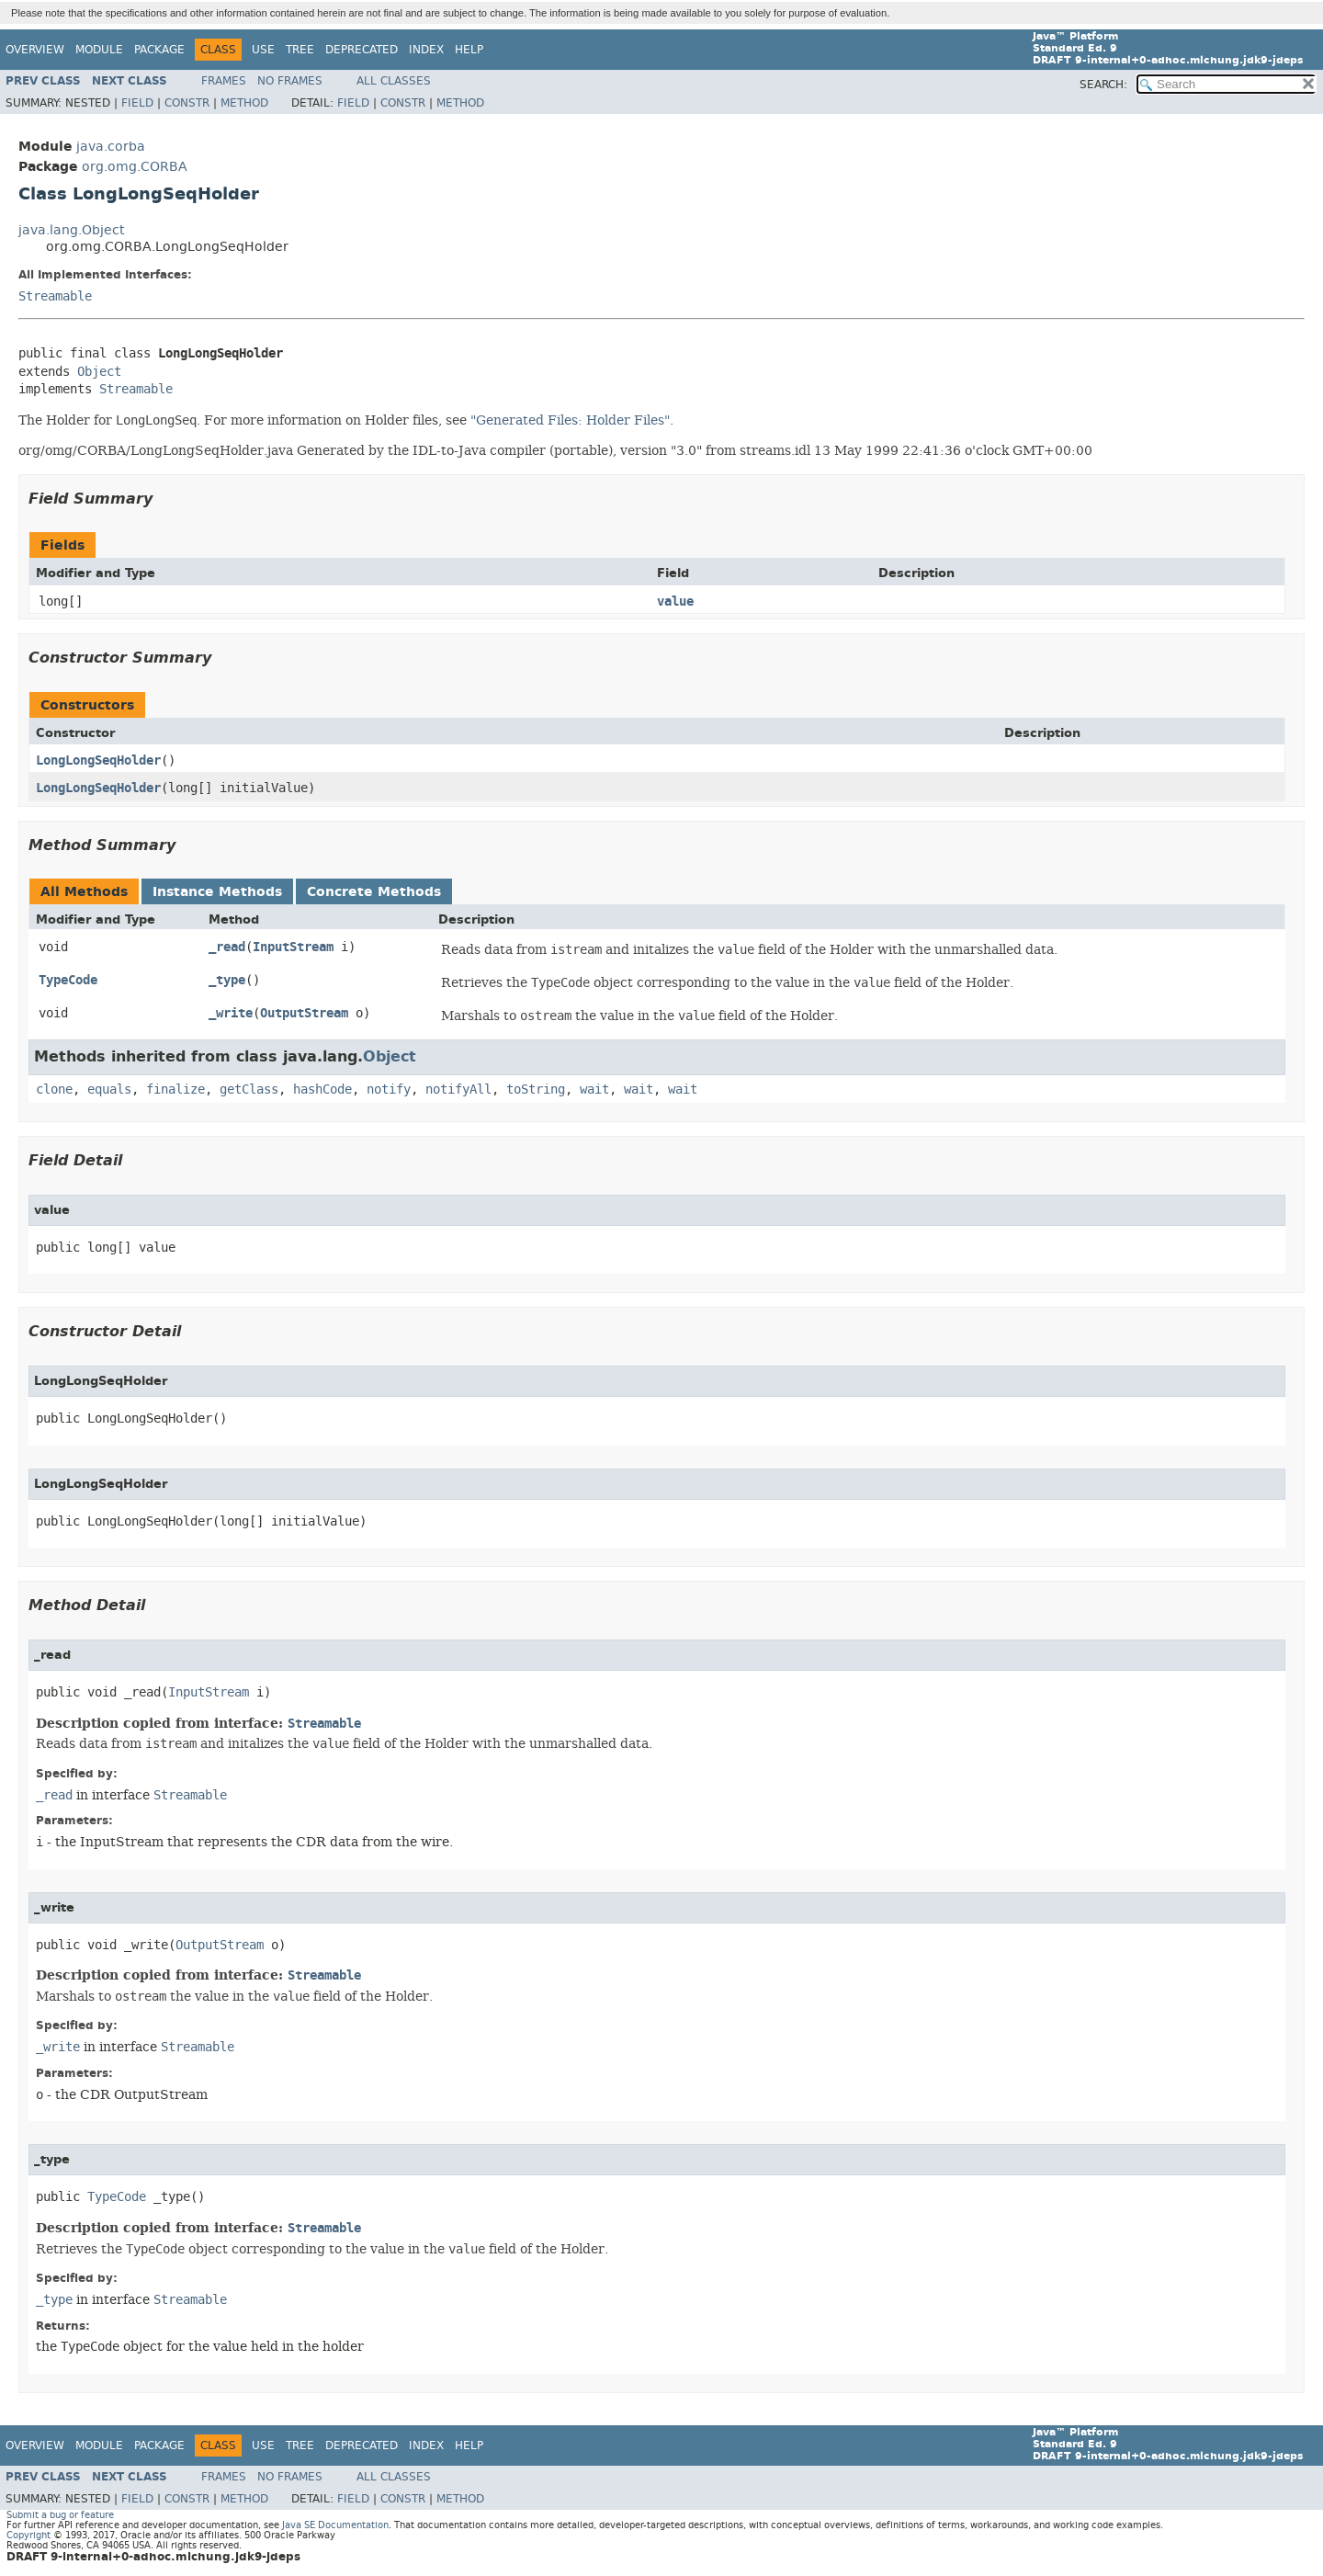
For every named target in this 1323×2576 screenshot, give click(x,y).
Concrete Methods (374, 892)
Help (469, 49)
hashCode (322, 1089)
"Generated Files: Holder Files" (570, 420)
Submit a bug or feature (60, 2515)
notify (389, 1089)
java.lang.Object (71, 230)
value (675, 601)
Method (244, 102)
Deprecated (361, 49)
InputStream (293, 947)
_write (231, 1013)
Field (137, 102)
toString (535, 1089)
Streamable (55, 296)
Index (426, 49)
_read (227, 947)
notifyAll (458, 1089)
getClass (249, 1089)
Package (159, 49)
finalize (175, 1089)
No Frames (289, 80)
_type (227, 980)
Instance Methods (217, 892)
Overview (35, 49)
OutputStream (304, 1013)
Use (263, 49)
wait (594, 1089)
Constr (186, 102)
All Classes (393, 80)
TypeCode (68, 980)
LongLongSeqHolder (98, 760)
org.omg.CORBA (134, 167)
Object (99, 372)
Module (99, 49)
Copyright (28, 2535)
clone (54, 1089)
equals (109, 1089)
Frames (223, 80)
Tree (300, 49)
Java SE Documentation (335, 2525)
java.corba (110, 146)
